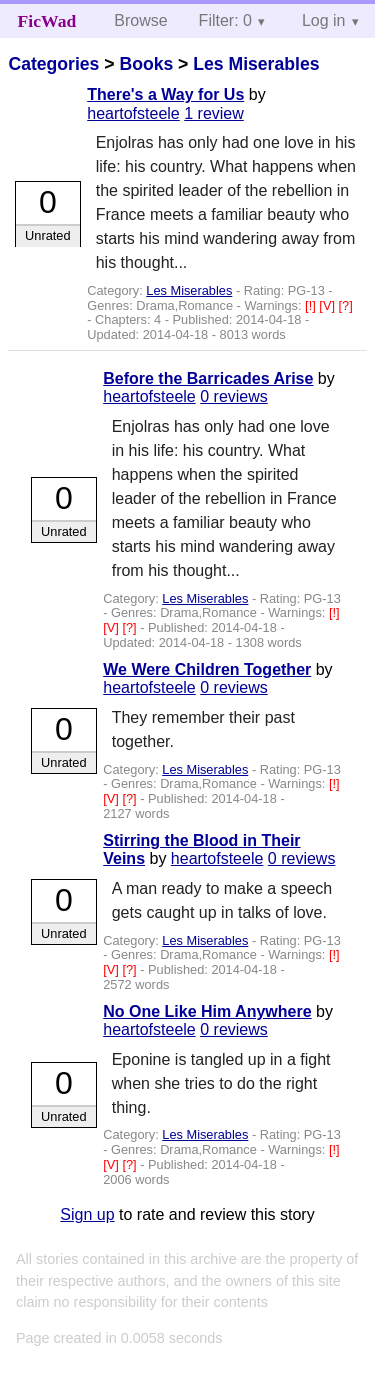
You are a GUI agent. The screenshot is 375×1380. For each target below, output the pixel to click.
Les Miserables (256, 64)
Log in (324, 20)
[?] (346, 305)
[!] (312, 305)
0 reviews (234, 396)
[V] (328, 305)
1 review (214, 113)
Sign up (87, 1214)
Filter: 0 (225, 20)
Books (146, 64)
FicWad (47, 21)
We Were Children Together (207, 669)
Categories (53, 64)
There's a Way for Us (165, 94)
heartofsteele (133, 113)
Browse (140, 20)
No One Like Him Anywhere (207, 1011)
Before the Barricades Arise (208, 378)
